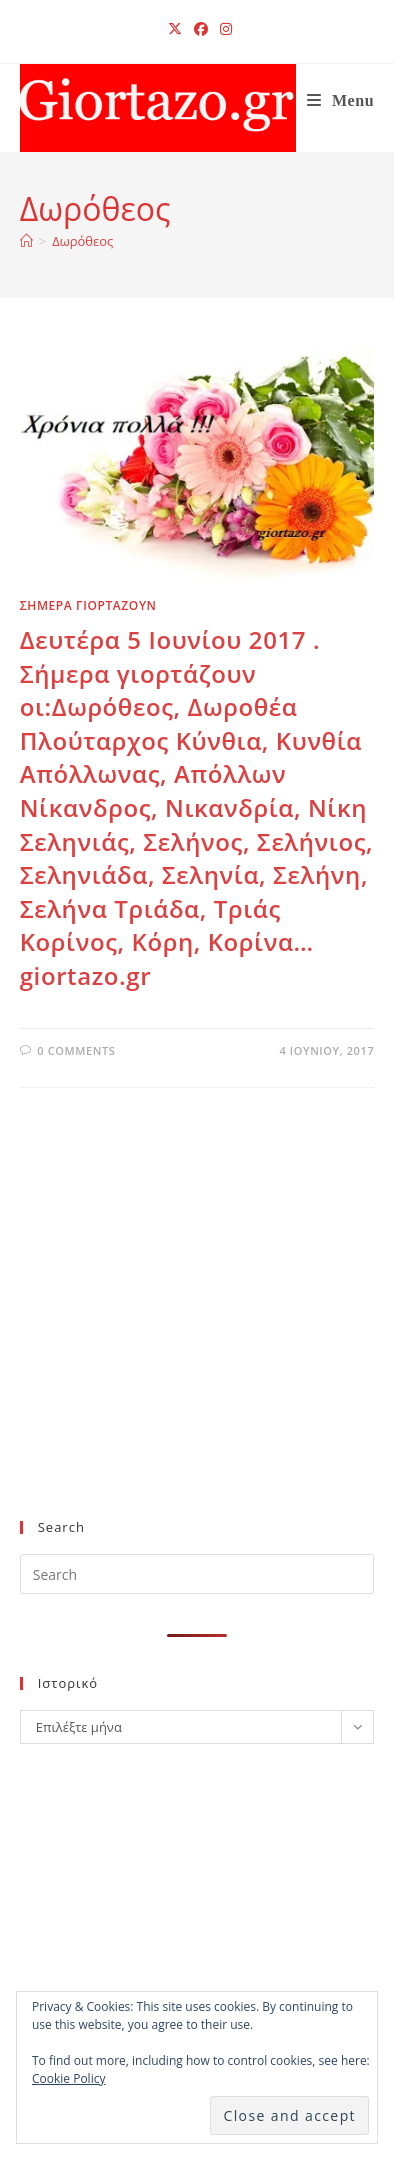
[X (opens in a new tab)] (175, 29)
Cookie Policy (68, 2078)
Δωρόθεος (82, 241)
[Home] (26, 241)
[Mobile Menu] (341, 100)
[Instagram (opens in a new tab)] (223, 29)
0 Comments (76, 1050)
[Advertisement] (188, 1336)
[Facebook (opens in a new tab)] (201, 29)
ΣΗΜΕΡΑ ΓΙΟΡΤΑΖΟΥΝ (88, 605)
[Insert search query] (197, 1574)
